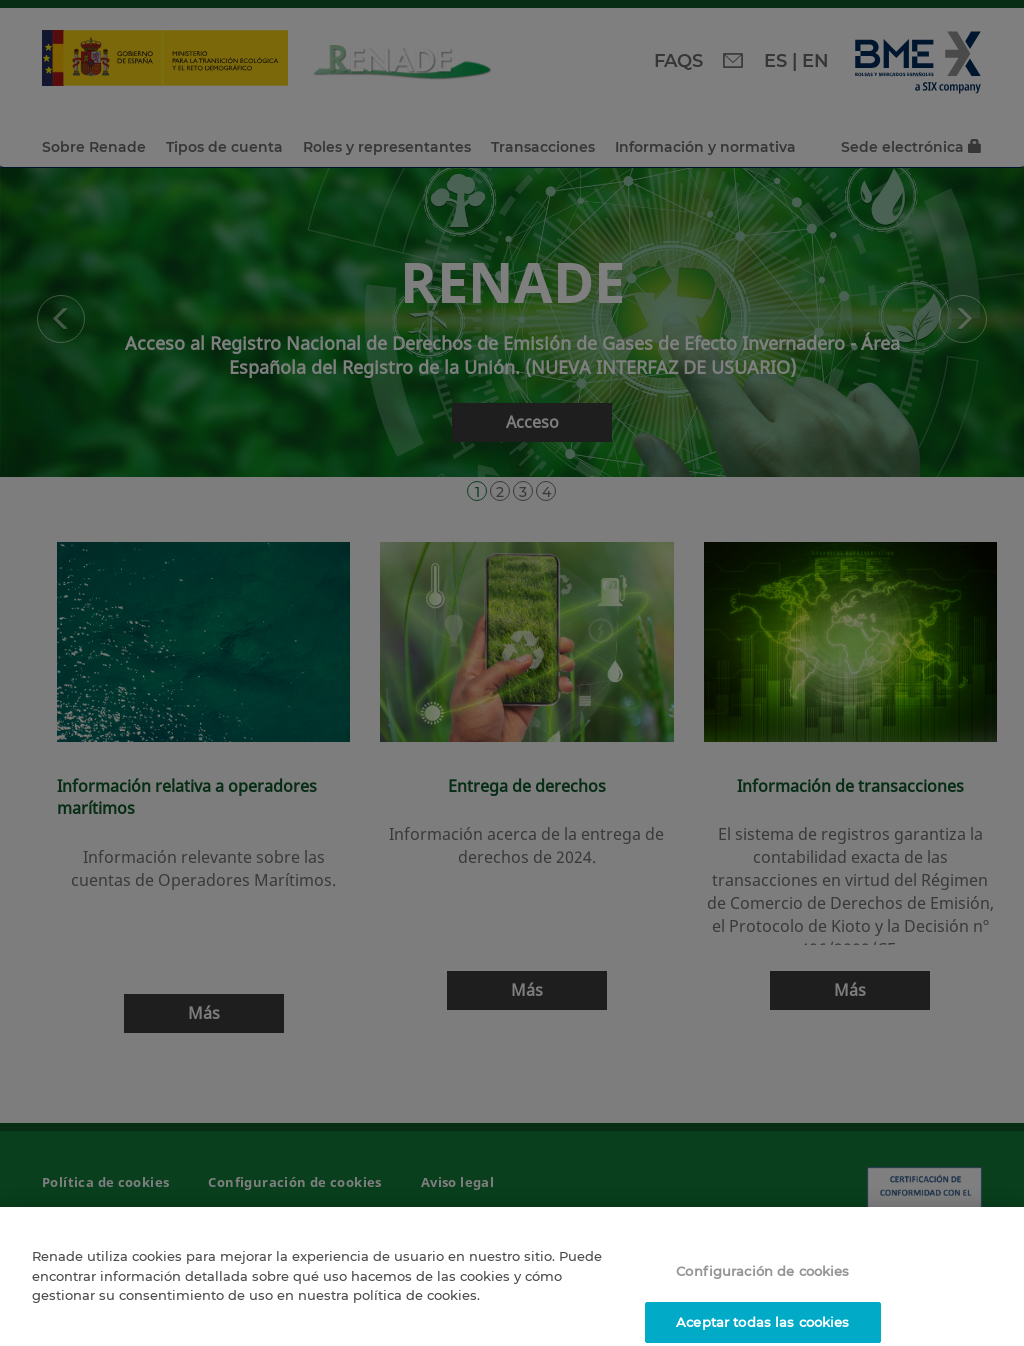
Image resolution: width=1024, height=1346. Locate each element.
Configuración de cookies (762, 1277)
